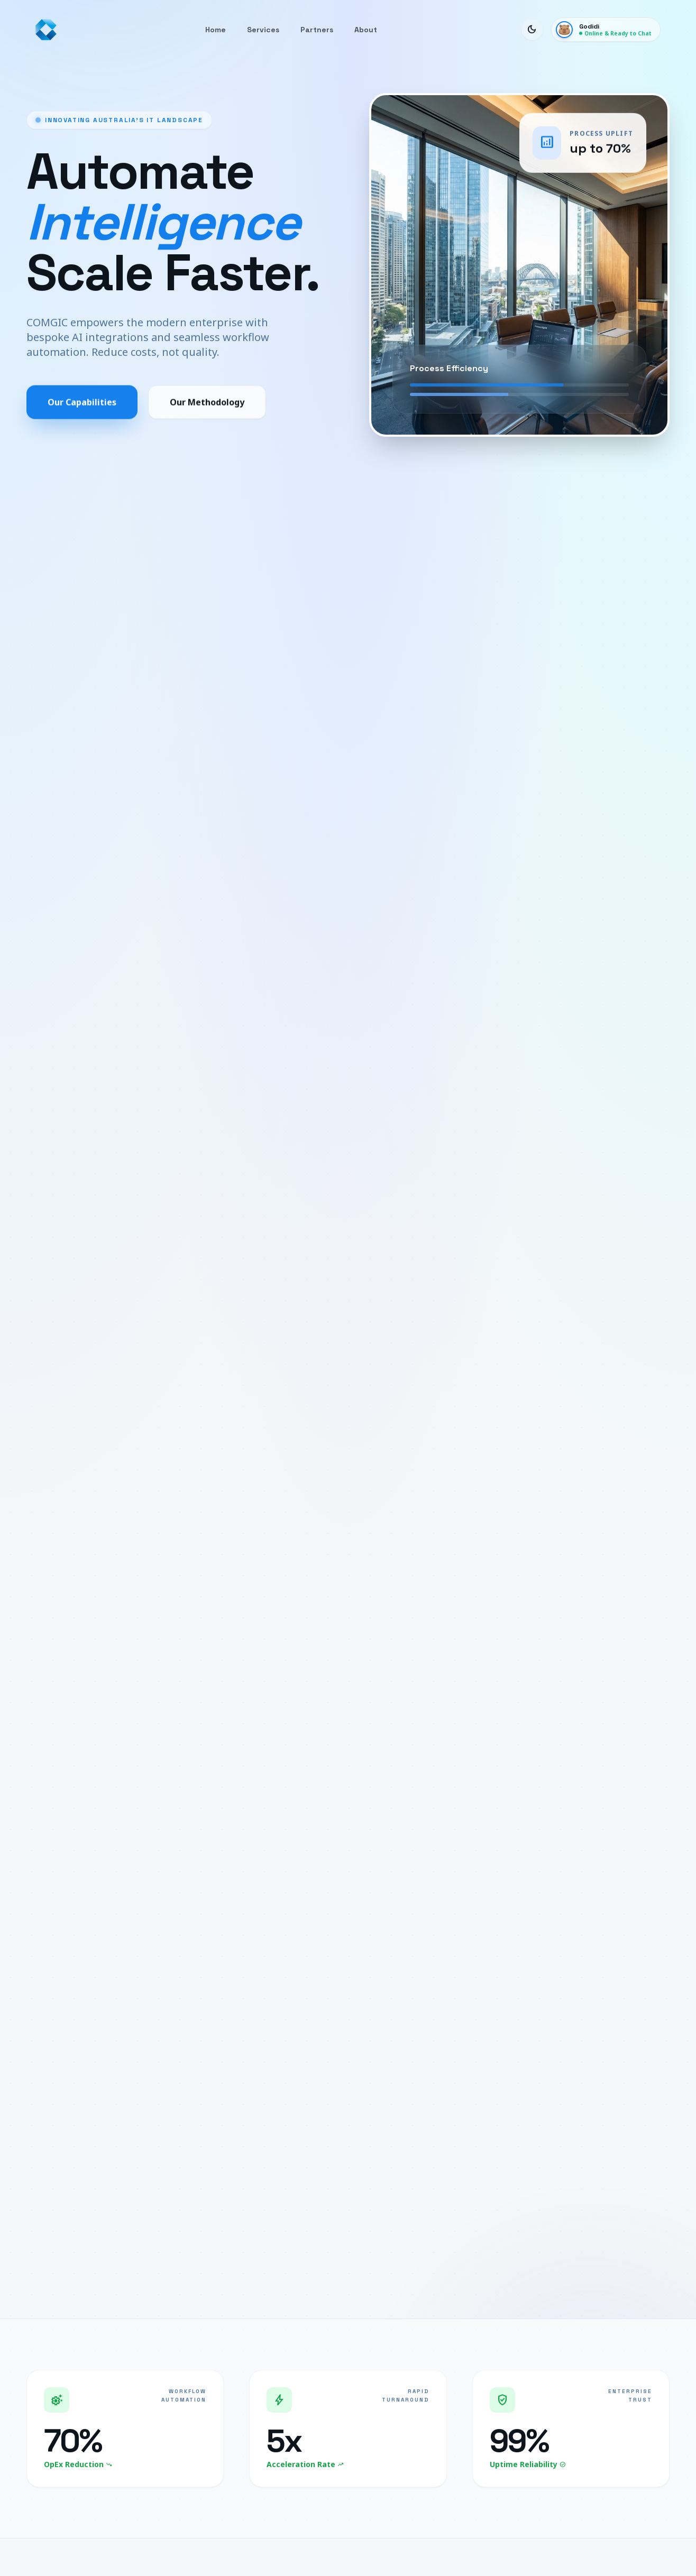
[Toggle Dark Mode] (532, 29)
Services (263, 29)
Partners (316, 29)
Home (215, 29)
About (365, 29)
